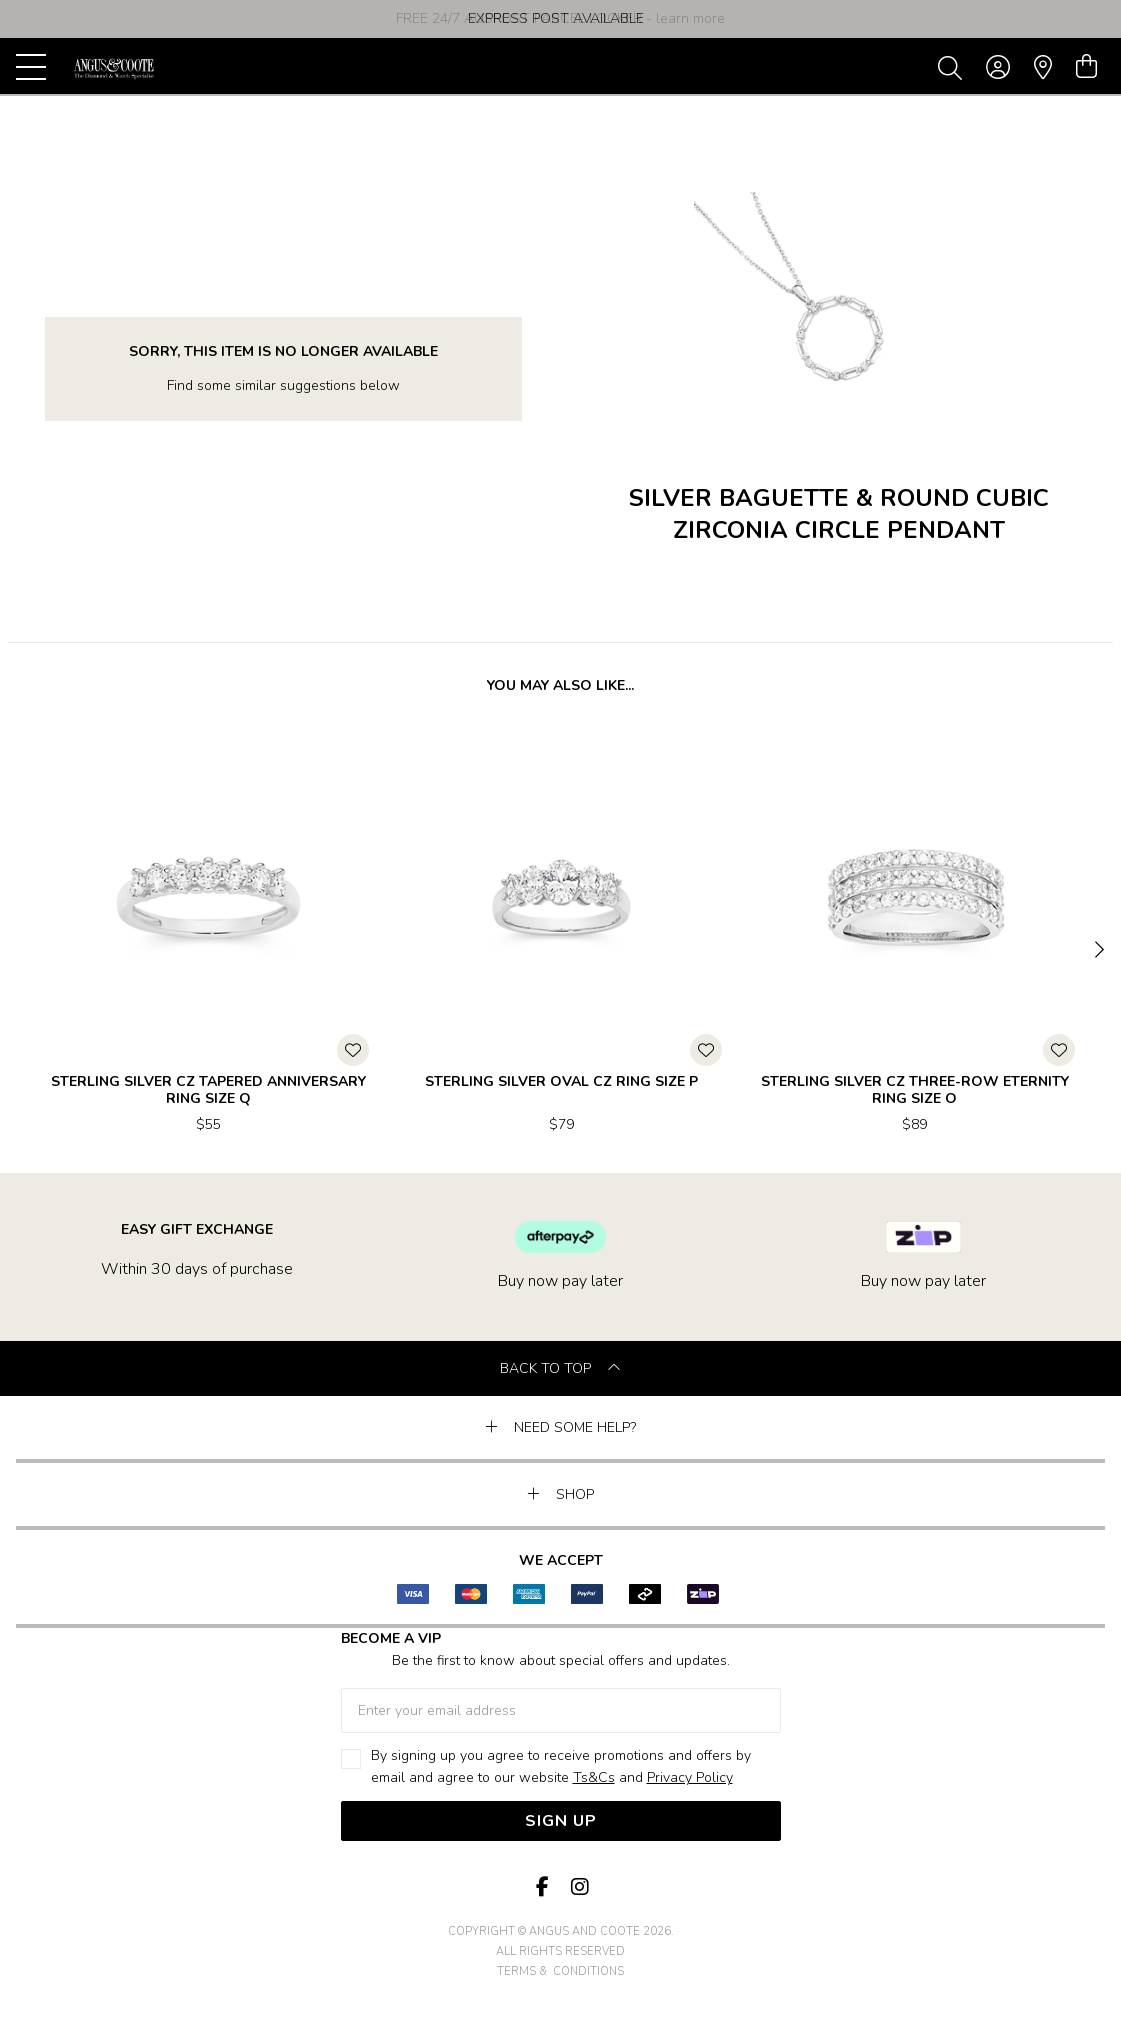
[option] (560, 19)
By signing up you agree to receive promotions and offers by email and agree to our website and (561, 1767)
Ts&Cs (594, 1777)
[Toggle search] (954, 67)
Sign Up (561, 1821)
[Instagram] (579, 1887)
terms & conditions (560, 1971)
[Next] (1097, 951)
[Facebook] (543, 1887)
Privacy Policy (690, 1777)
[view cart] (1086, 67)
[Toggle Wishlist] (353, 1050)
